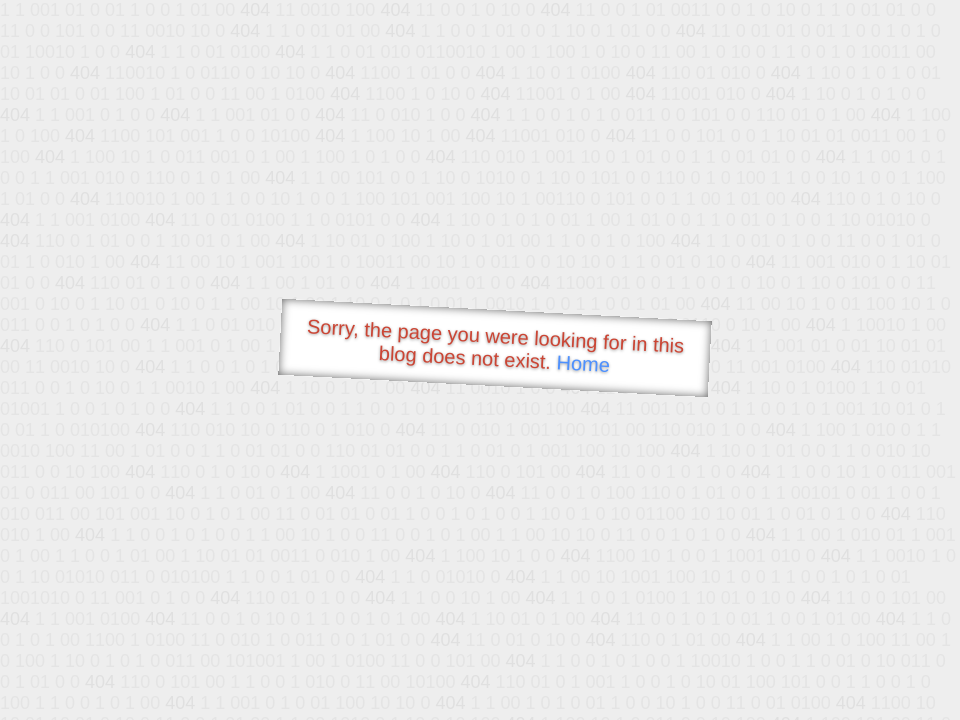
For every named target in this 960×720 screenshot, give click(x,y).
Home (583, 363)
